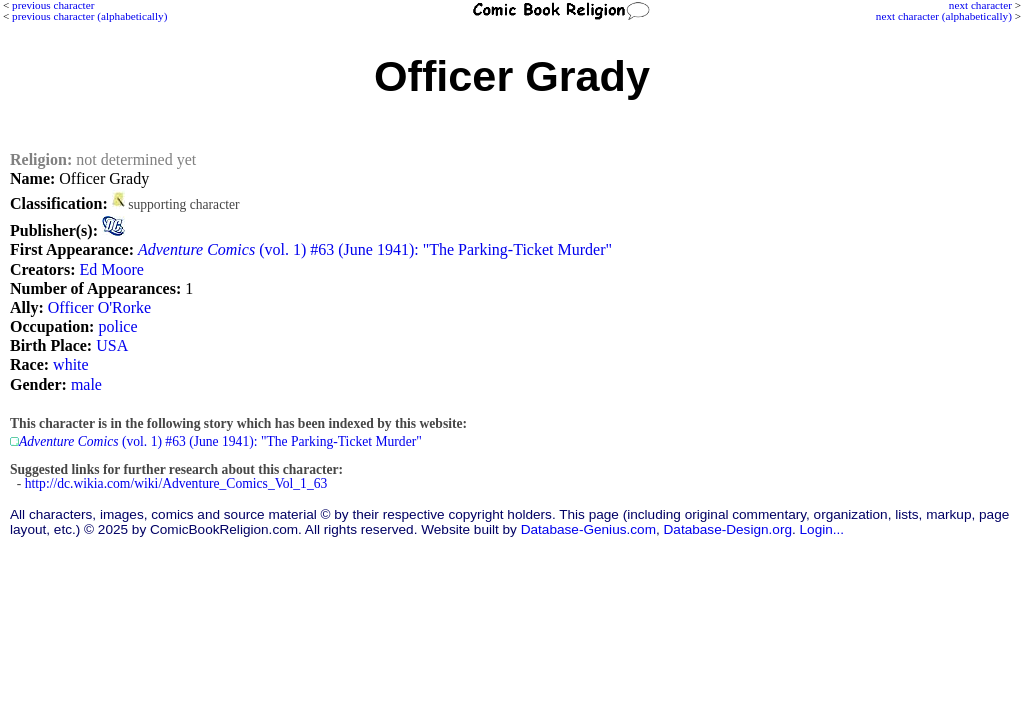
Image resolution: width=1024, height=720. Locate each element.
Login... (822, 529)
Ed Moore (111, 269)
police (117, 326)
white (71, 364)
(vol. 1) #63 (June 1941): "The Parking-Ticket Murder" (375, 249)
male (86, 384)
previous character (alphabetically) (89, 16)
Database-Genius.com (588, 529)
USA (112, 345)
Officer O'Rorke (99, 307)
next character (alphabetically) (944, 16)
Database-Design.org (728, 529)
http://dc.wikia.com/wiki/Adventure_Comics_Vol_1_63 (176, 483)
